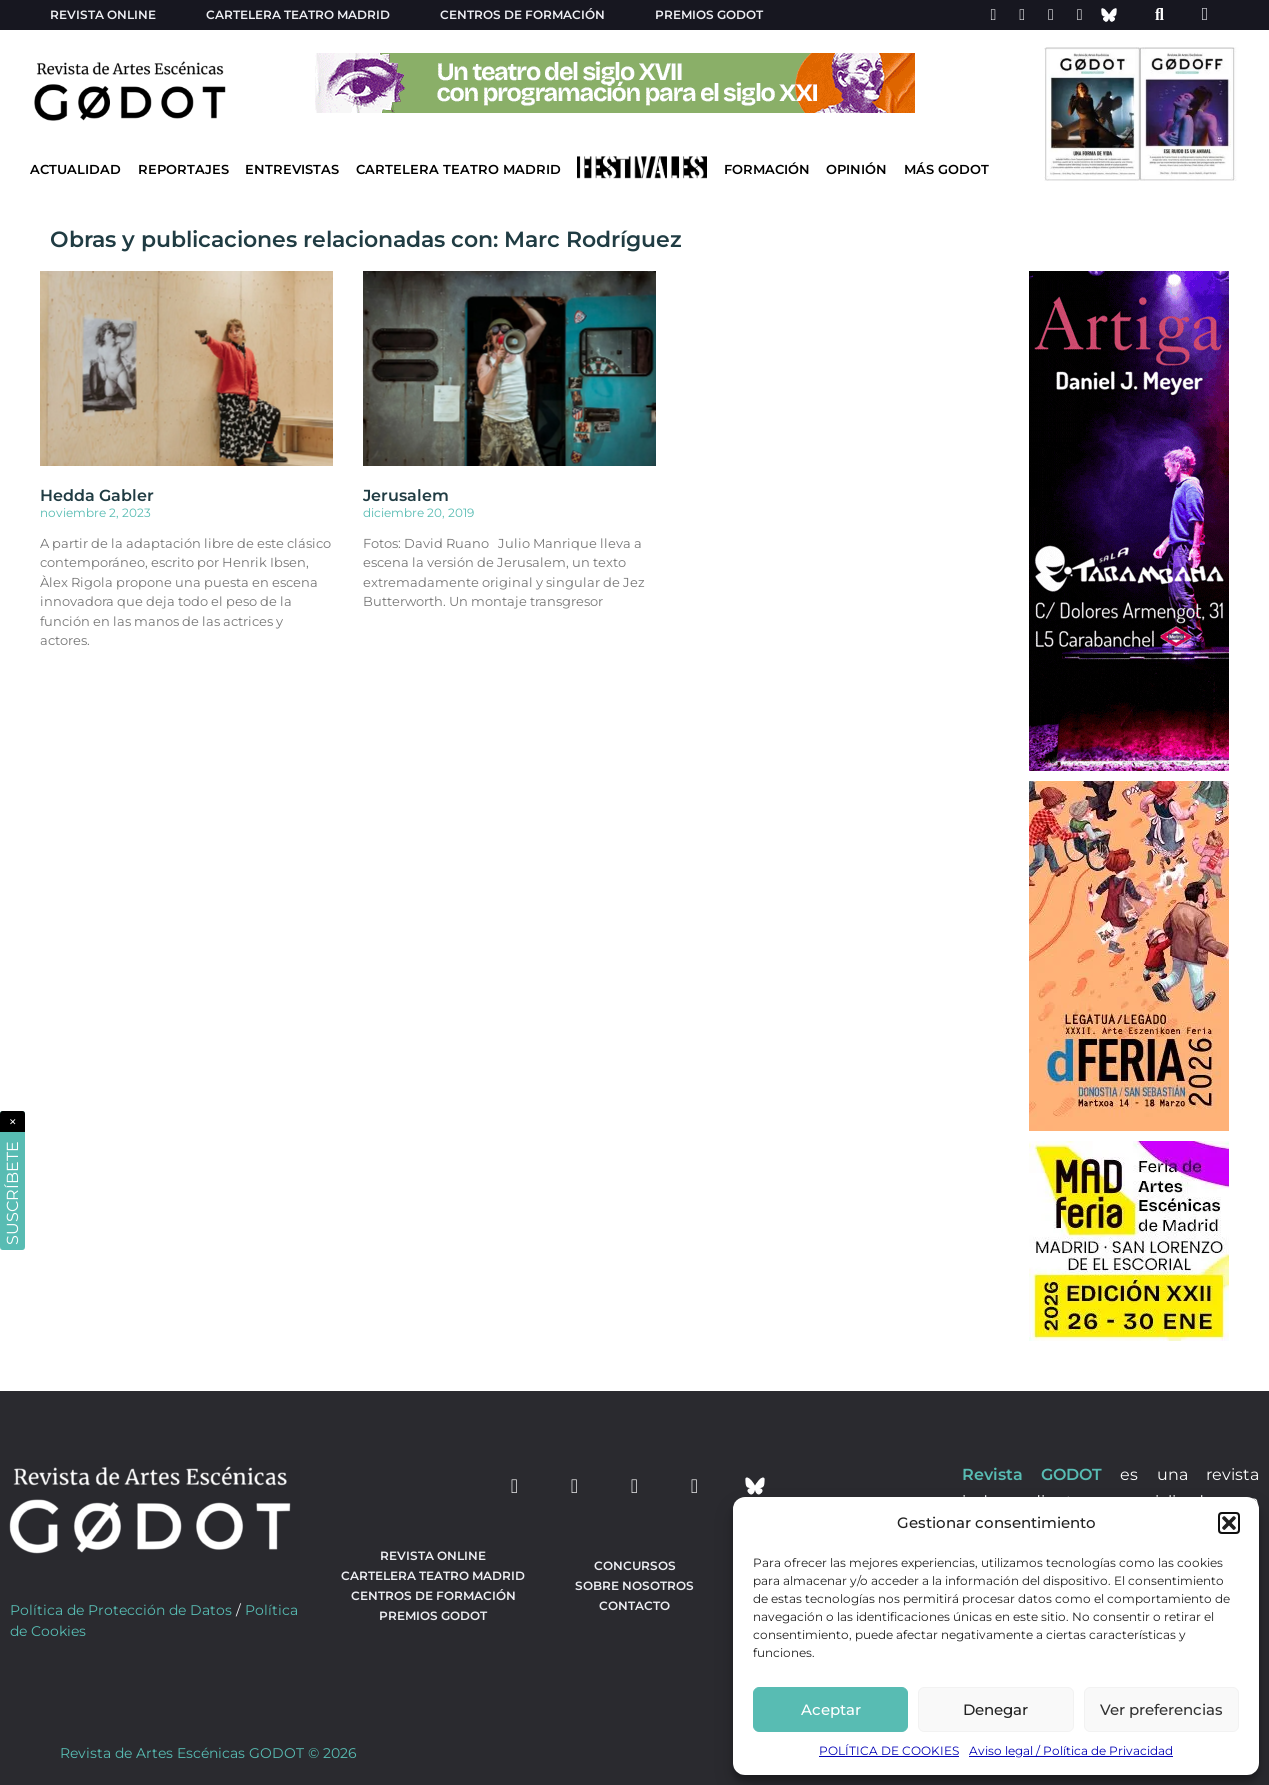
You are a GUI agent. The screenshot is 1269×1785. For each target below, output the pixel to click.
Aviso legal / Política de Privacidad (1071, 1750)
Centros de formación (522, 14)
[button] (1229, 1523)
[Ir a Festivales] (642, 172)
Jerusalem (406, 495)
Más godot (946, 169)
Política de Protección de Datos (121, 1610)
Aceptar (831, 1709)
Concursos (635, 1565)
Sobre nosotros (634, 1585)
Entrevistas (292, 169)
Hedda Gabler (97, 495)
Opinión (856, 169)
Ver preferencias (1161, 1709)
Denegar (995, 1709)
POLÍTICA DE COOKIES (889, 1750)
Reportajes (183, 169)
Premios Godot (709, 14)
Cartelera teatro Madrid (298, 14)
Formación (767, 169)
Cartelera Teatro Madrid (458, 169)
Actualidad (75, 169)
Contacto (634, 1605)
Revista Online (103, 14)
